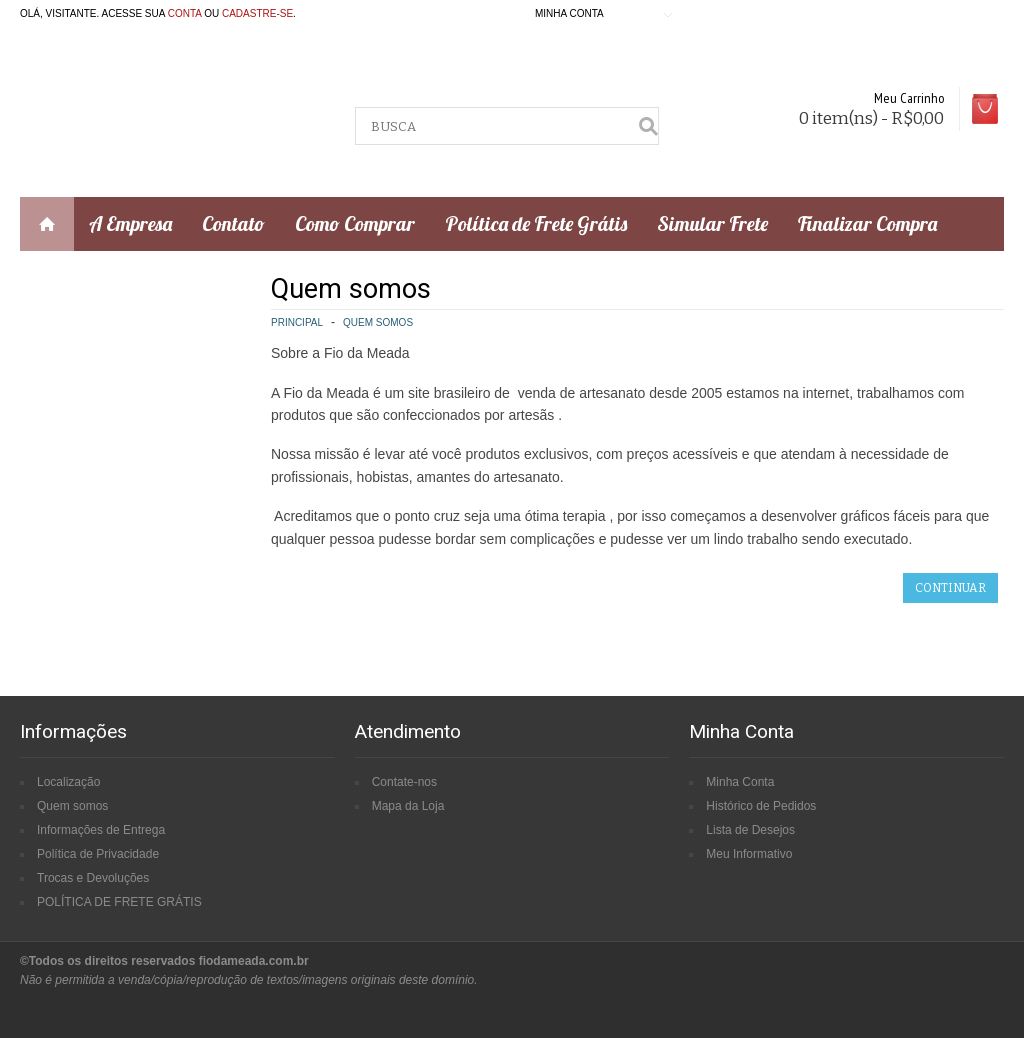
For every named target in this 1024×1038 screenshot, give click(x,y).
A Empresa (130, 223)
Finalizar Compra (867, 223)
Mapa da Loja (408, 806)
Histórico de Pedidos (761, 806)
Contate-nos (404, 782)
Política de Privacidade (98, 854)
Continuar (950, 588)
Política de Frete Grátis (536, 223)
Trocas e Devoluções (93, 878)
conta (185, 13)
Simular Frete (712, 223)
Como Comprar (355, 223)
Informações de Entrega (101, 830)
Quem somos (378, 322)
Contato (233, 223)
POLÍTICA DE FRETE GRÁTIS (119, 902)
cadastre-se (257, 13)
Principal (297, 322)
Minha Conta (740, 782)
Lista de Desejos (750, 830)
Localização (68, 782)
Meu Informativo (749, 854)
